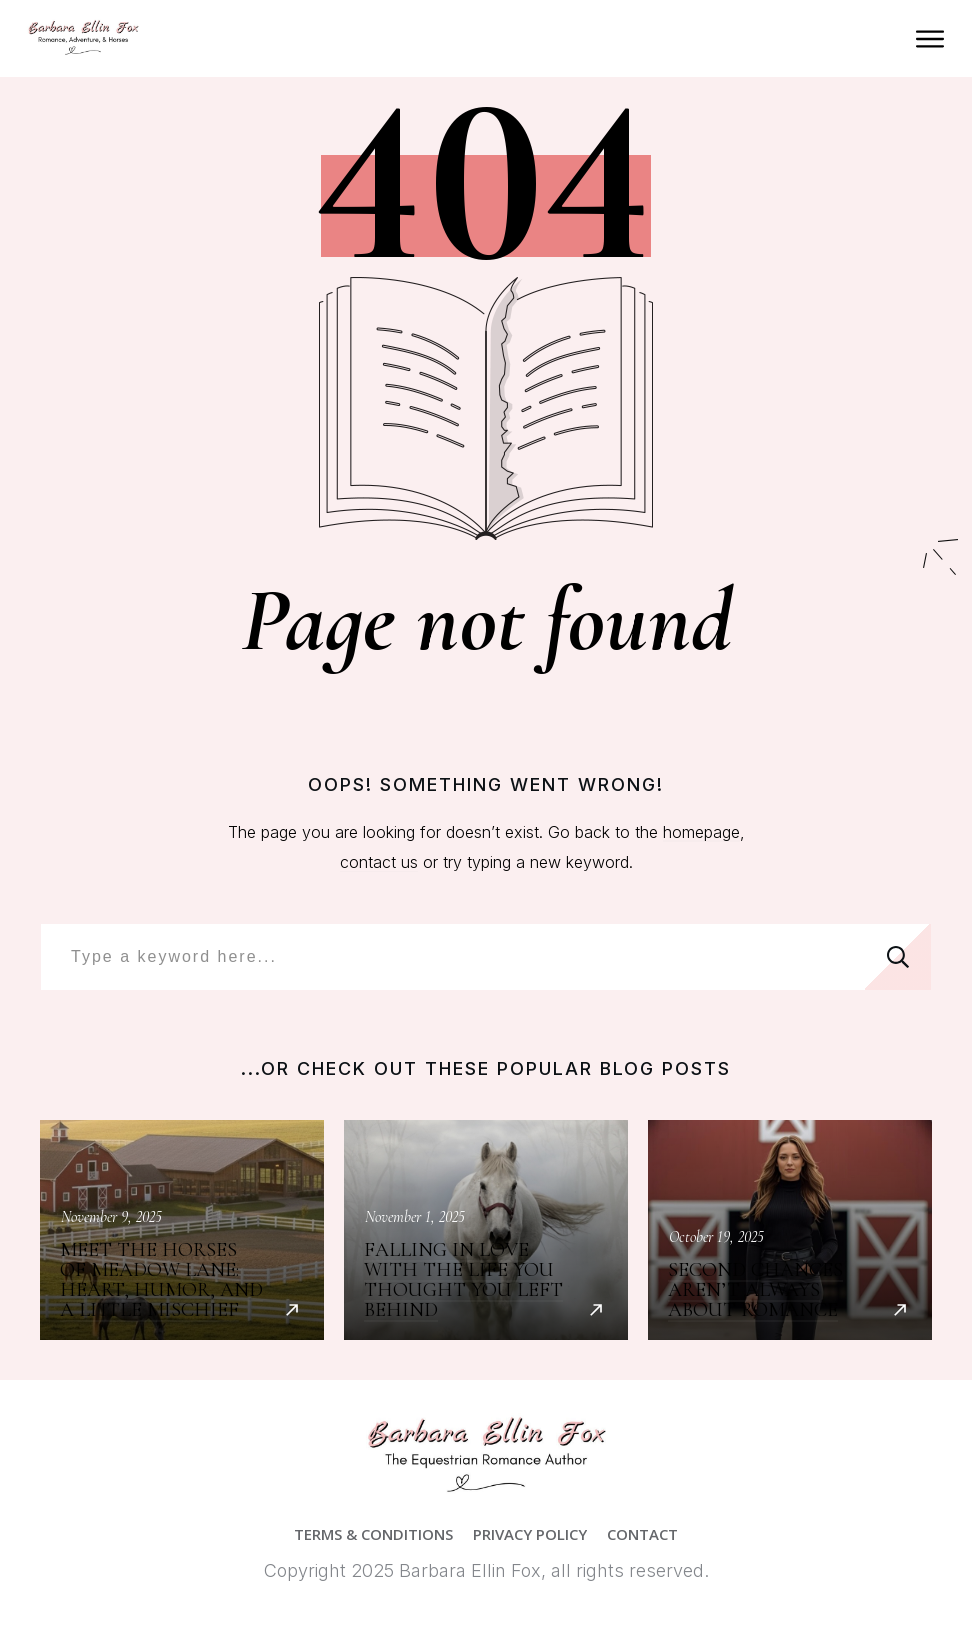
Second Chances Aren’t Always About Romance (790, 1230)
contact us (379, 862)
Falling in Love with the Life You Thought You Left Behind (486, 1230)
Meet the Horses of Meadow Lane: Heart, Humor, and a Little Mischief (182, 1230)
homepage (701, 832)
